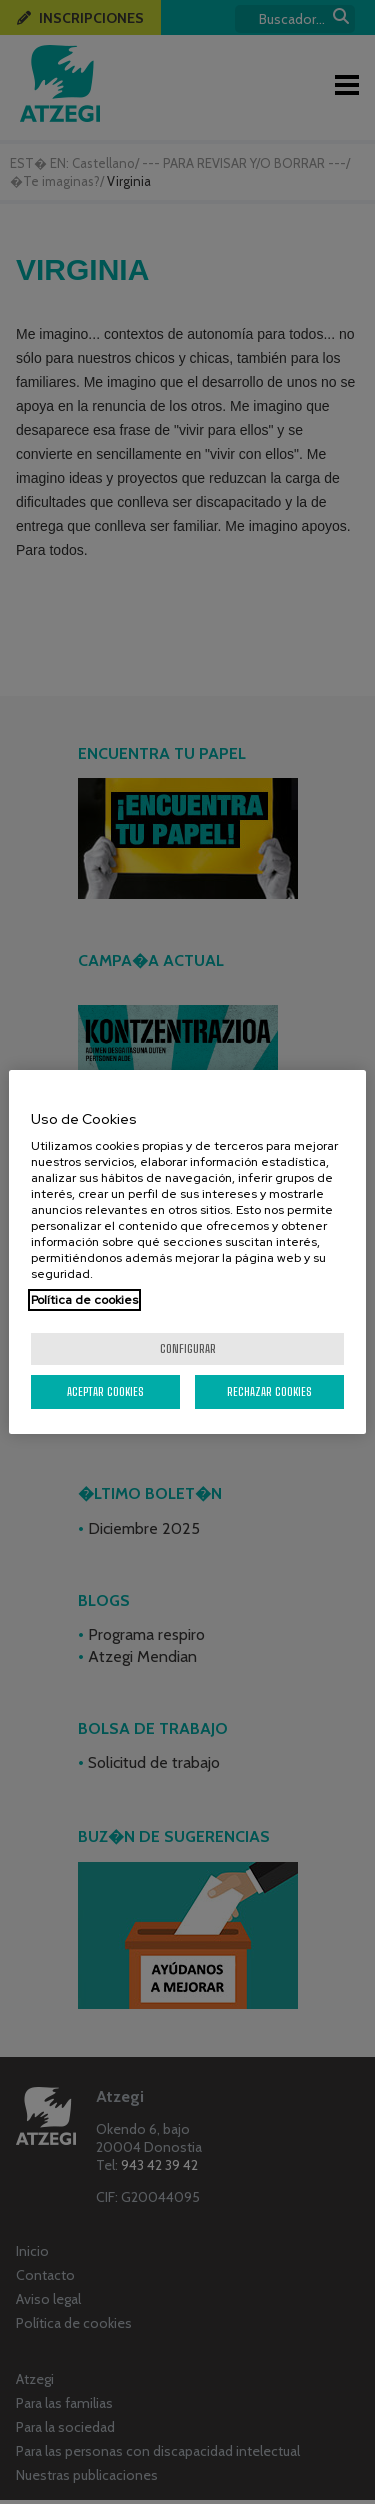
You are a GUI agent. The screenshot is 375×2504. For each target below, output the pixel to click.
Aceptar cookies (105, 1391)
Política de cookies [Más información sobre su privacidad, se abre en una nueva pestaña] (84, 1300)
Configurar (188, 1348)
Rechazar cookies (269, 1391)
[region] (187, 1252)
